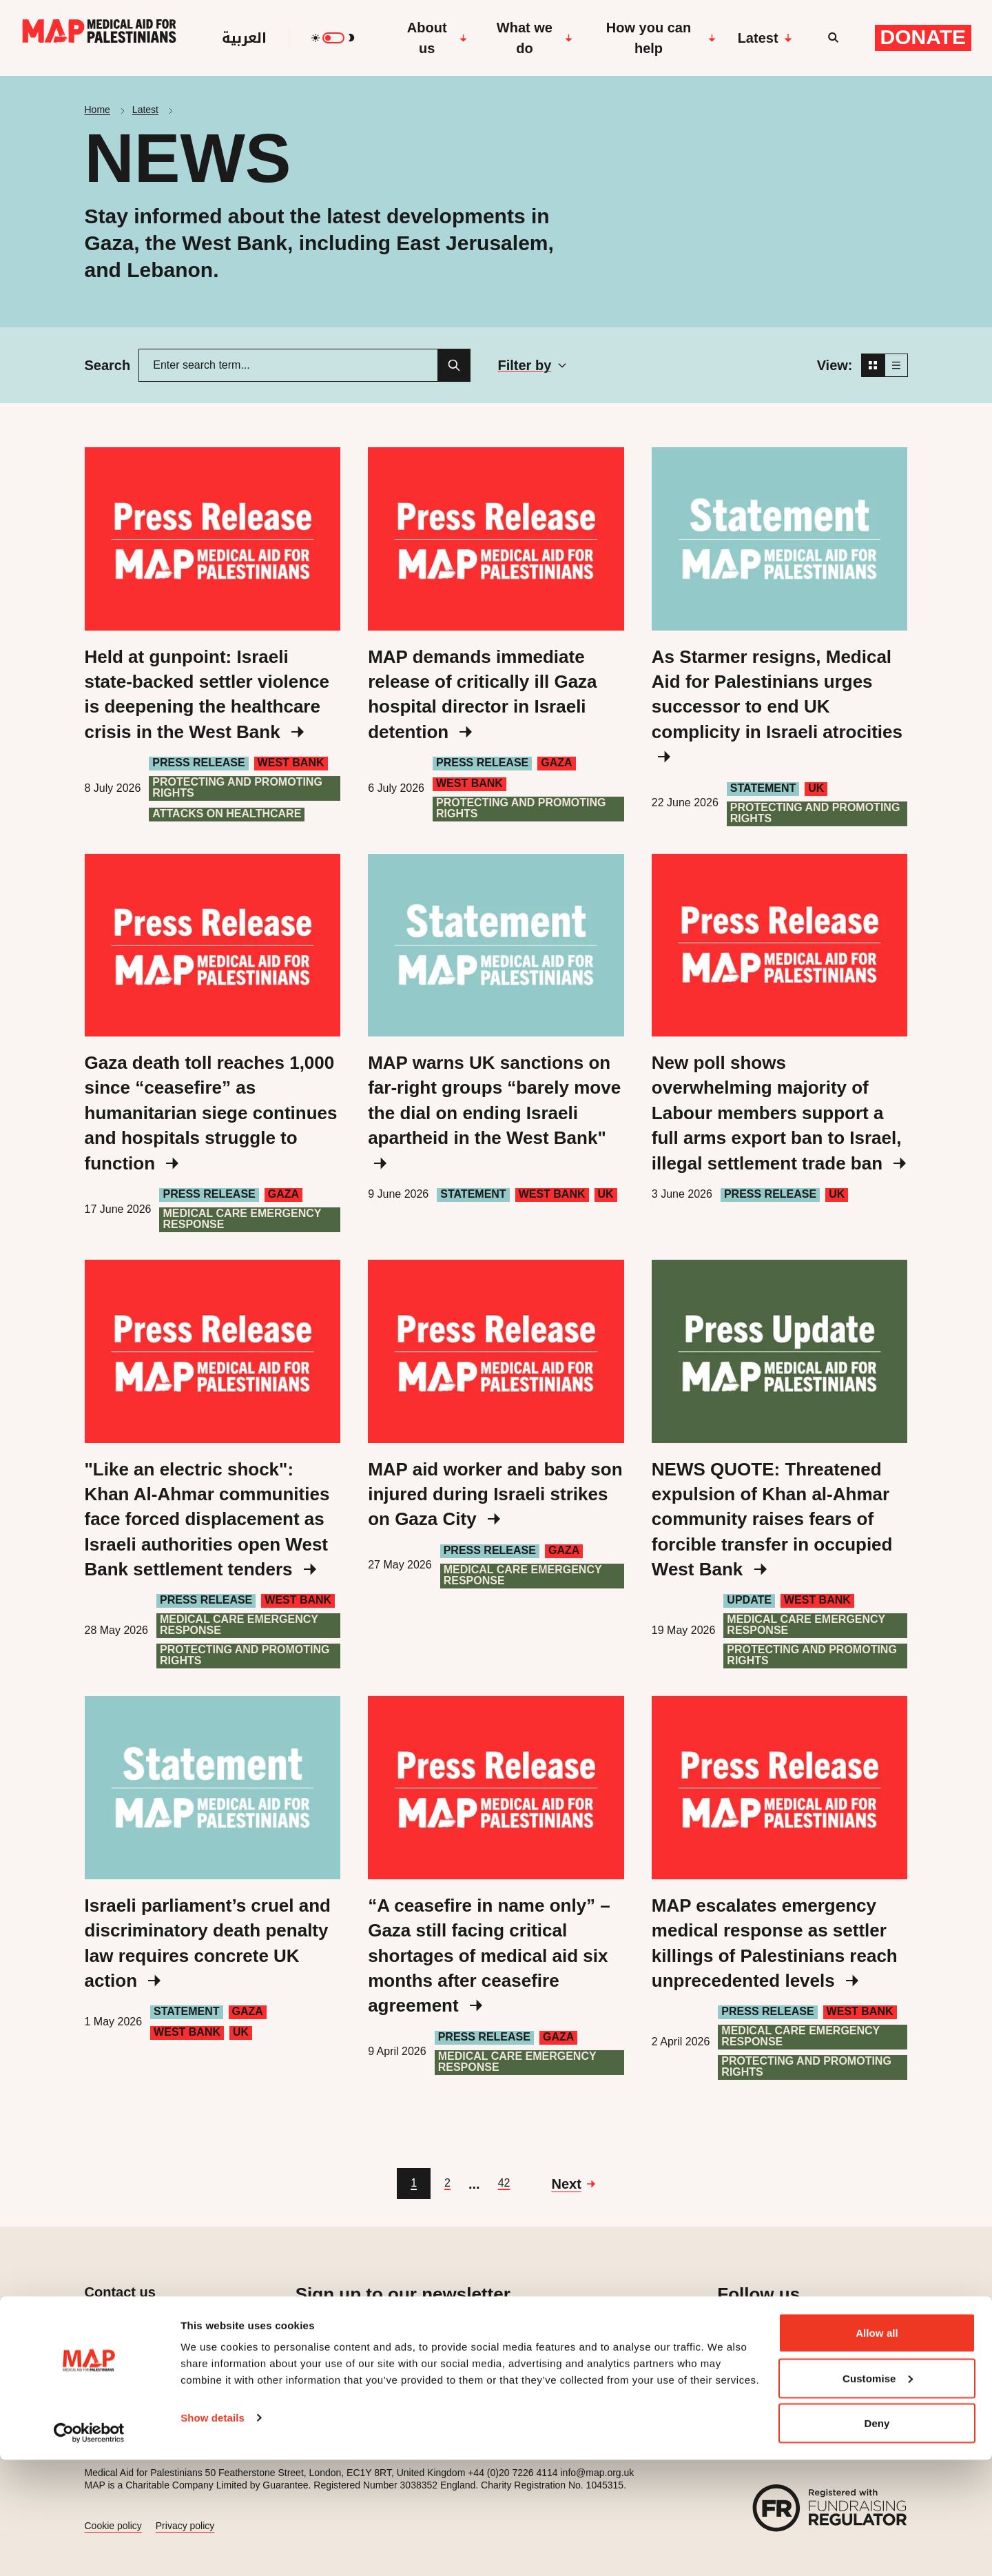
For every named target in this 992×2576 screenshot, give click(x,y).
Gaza (556, 762)
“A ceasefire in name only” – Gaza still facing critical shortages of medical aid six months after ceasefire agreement (489, 1955)
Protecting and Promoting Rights (237, 787)
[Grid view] (873, 365)
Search (108, 365)
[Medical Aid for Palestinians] (99, 38)
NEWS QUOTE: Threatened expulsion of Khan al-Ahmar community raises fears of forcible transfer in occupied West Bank (772, 1519)
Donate (923, 36)
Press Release (198, 762)
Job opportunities (143, 2370)
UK (816, 788)
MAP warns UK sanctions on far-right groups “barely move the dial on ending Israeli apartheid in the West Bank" (494, 1110)
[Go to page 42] (504, 2183)
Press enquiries (136, 2399)
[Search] (454, 365)
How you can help (661, 38)
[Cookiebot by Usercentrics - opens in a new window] (89, 2549)
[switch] (333, 37)
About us (437, 38)
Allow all (877, 2449)
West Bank (291, 762)
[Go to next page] (573, 2184)
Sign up (343, 2369)
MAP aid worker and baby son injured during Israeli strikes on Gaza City (495, 1494)
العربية (244, 38)
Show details (212, 2533)
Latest (765, 37)
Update (749, 1600)
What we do (535, 38)
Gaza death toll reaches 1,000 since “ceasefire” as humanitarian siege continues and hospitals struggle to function (211, 1113)
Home (97, 109)
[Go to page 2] (447, 2183)
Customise (878, 2494)
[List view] (896, 365)
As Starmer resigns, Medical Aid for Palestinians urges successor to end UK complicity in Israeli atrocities (777, 705)
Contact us (120, 2292)
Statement (763, 788)
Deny (876, 2539)
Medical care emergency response (242, 1218)
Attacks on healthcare (226, 813)
